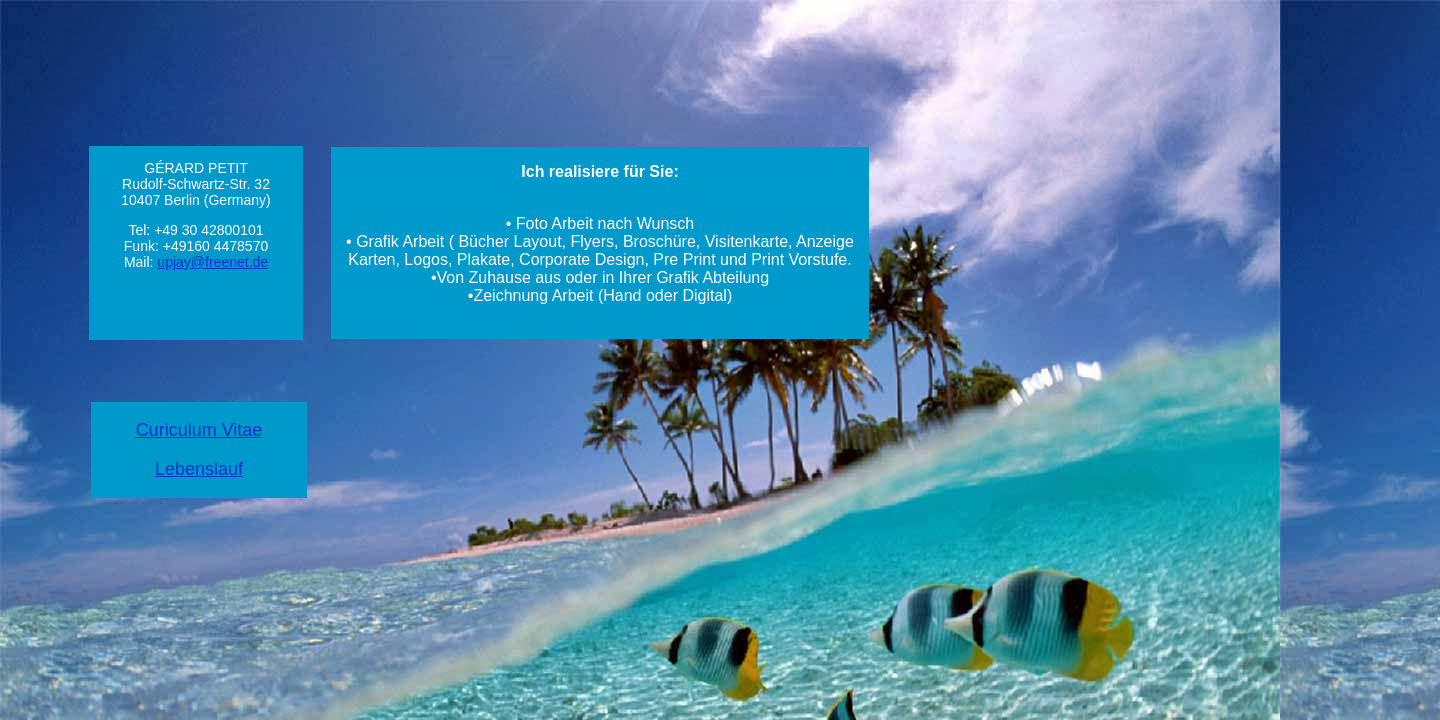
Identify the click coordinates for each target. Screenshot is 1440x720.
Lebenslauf (199, 469)
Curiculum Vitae (199, 430)
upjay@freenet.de (212, 262)
